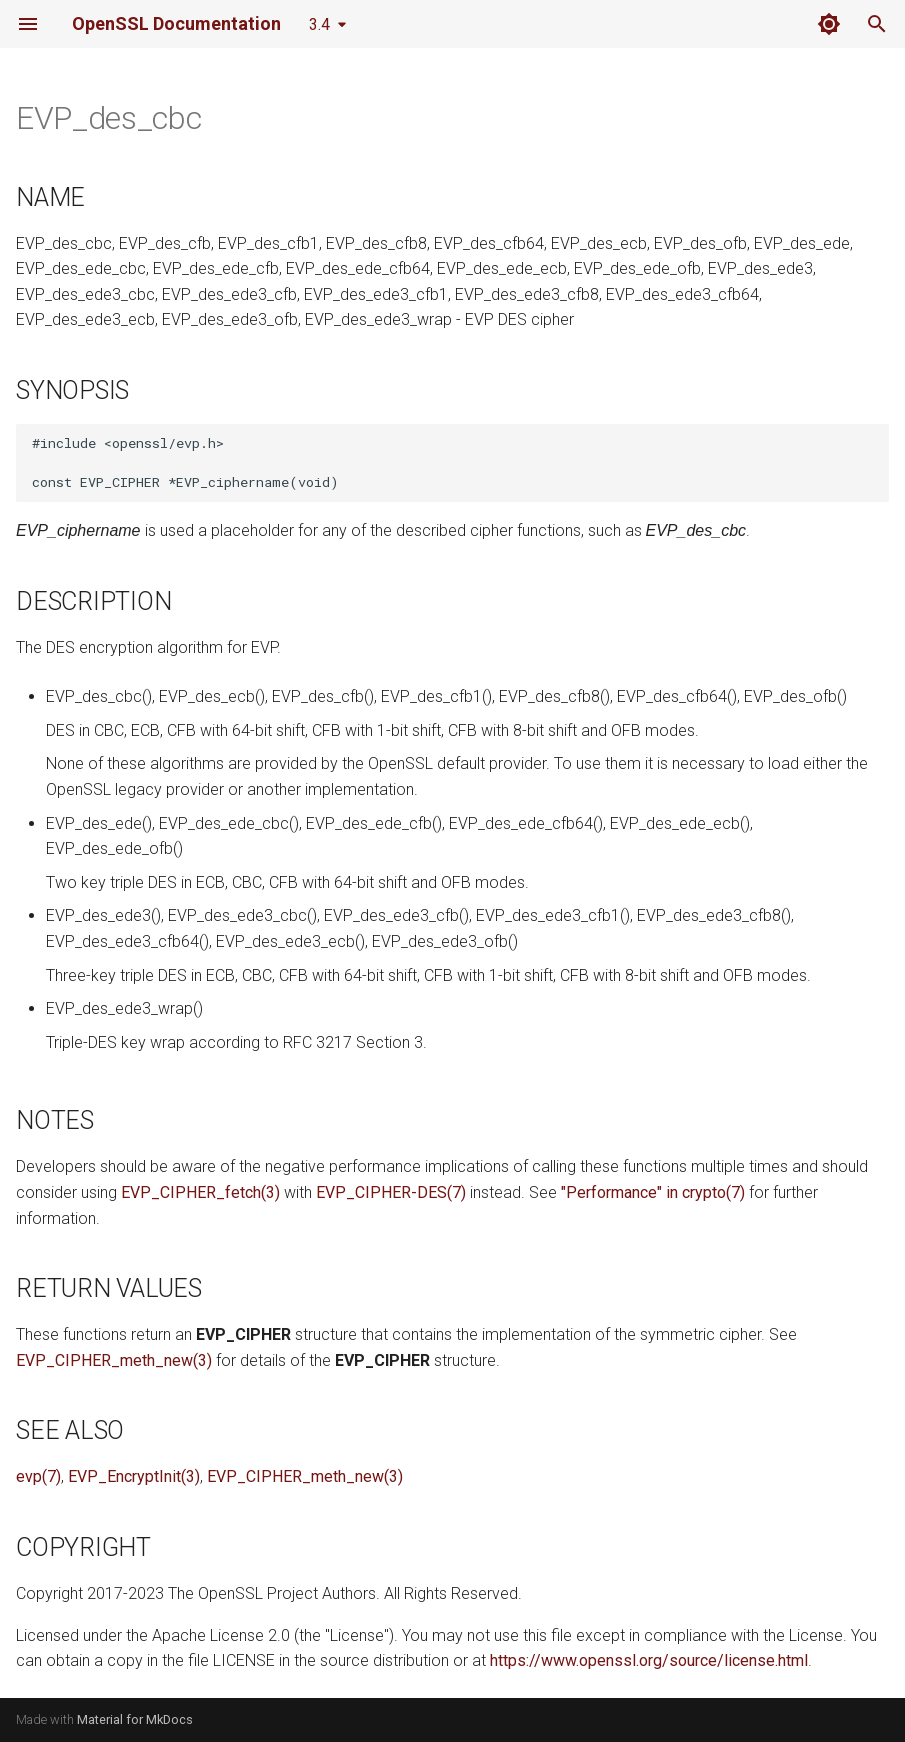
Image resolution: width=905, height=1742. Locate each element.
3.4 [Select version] (319, 24)
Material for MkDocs (135, 1719)
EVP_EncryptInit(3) (134, 1476)
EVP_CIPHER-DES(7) (391, 1192)
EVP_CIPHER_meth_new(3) (114, 1360)
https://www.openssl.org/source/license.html (649, 1660)
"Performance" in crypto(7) (653, 1192)
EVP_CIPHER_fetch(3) (200, 1192)
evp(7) (38, 1476)
